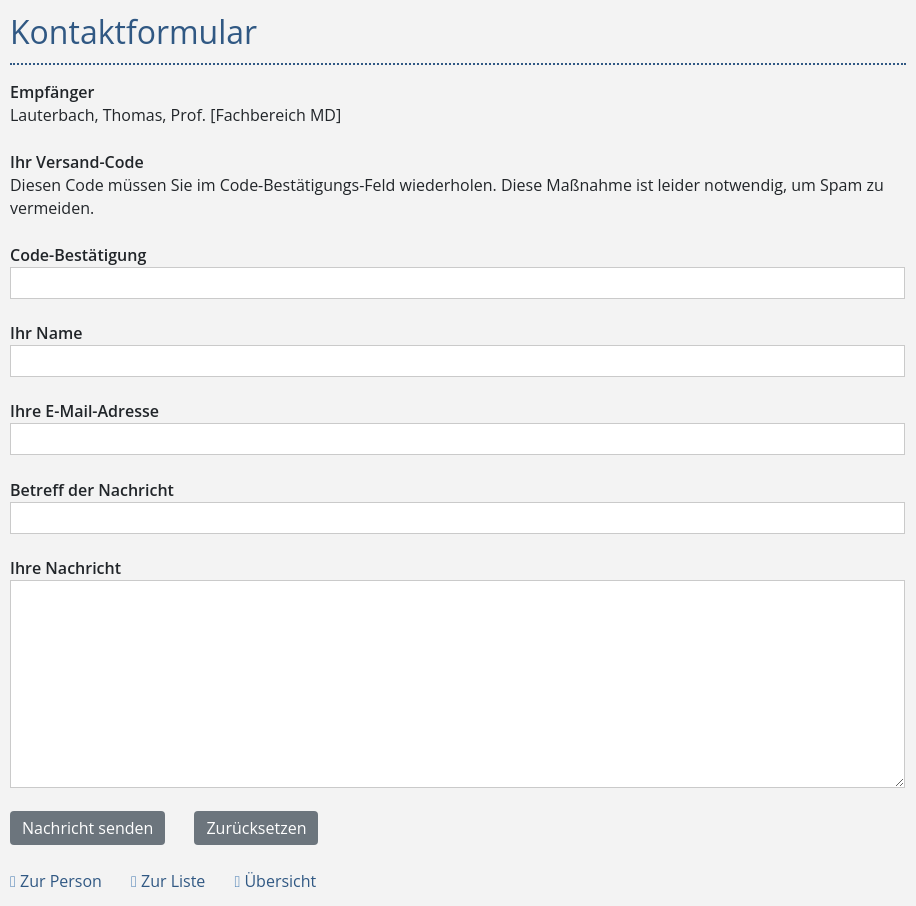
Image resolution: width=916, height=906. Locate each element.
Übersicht (275, 881)
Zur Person (56, 881)
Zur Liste (168, 881)
